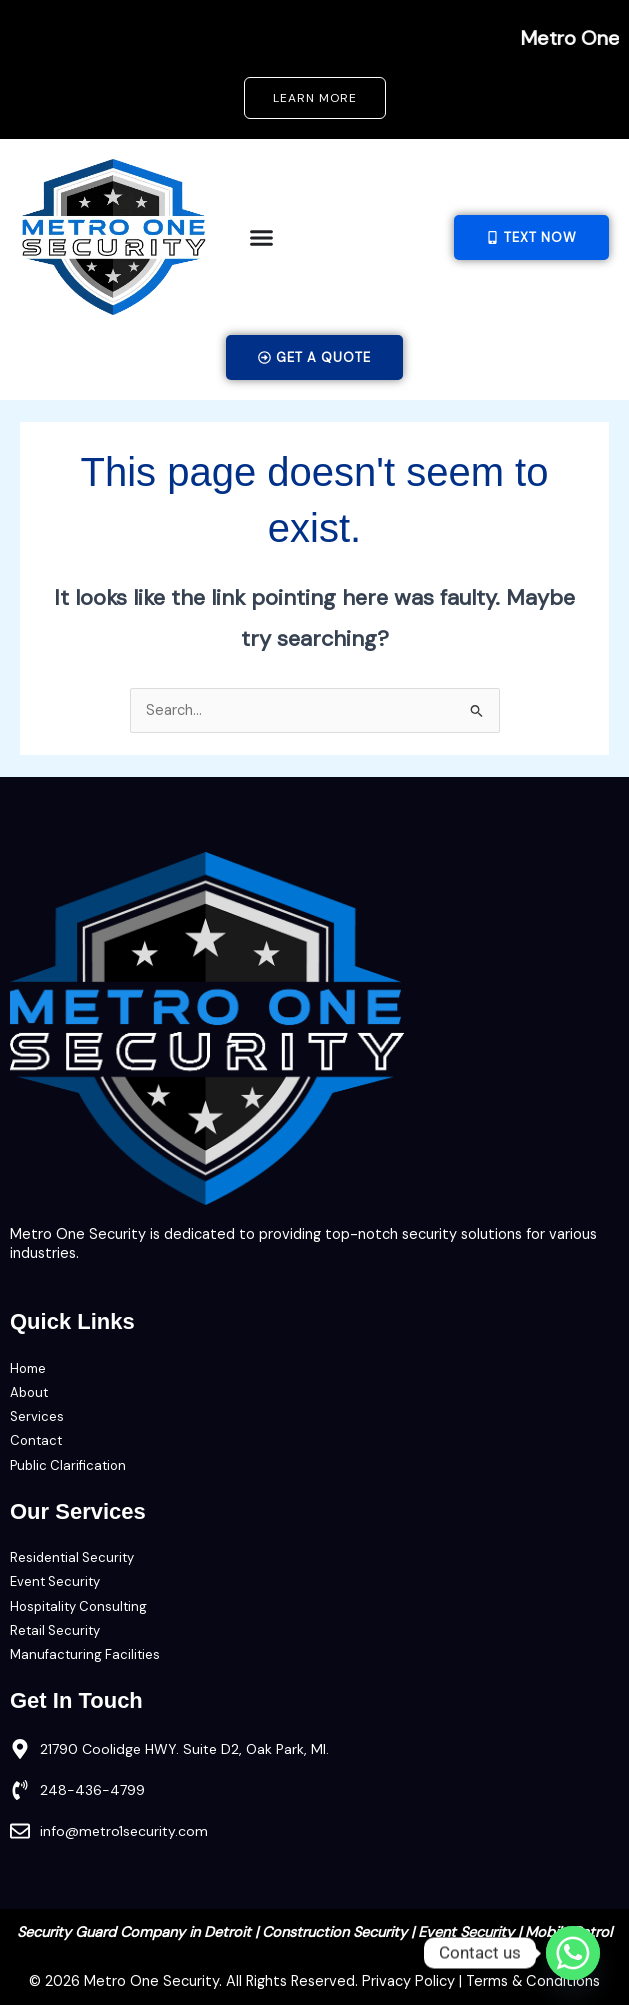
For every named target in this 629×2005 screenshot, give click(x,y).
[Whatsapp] (573, 1953)
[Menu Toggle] (261, 237)
